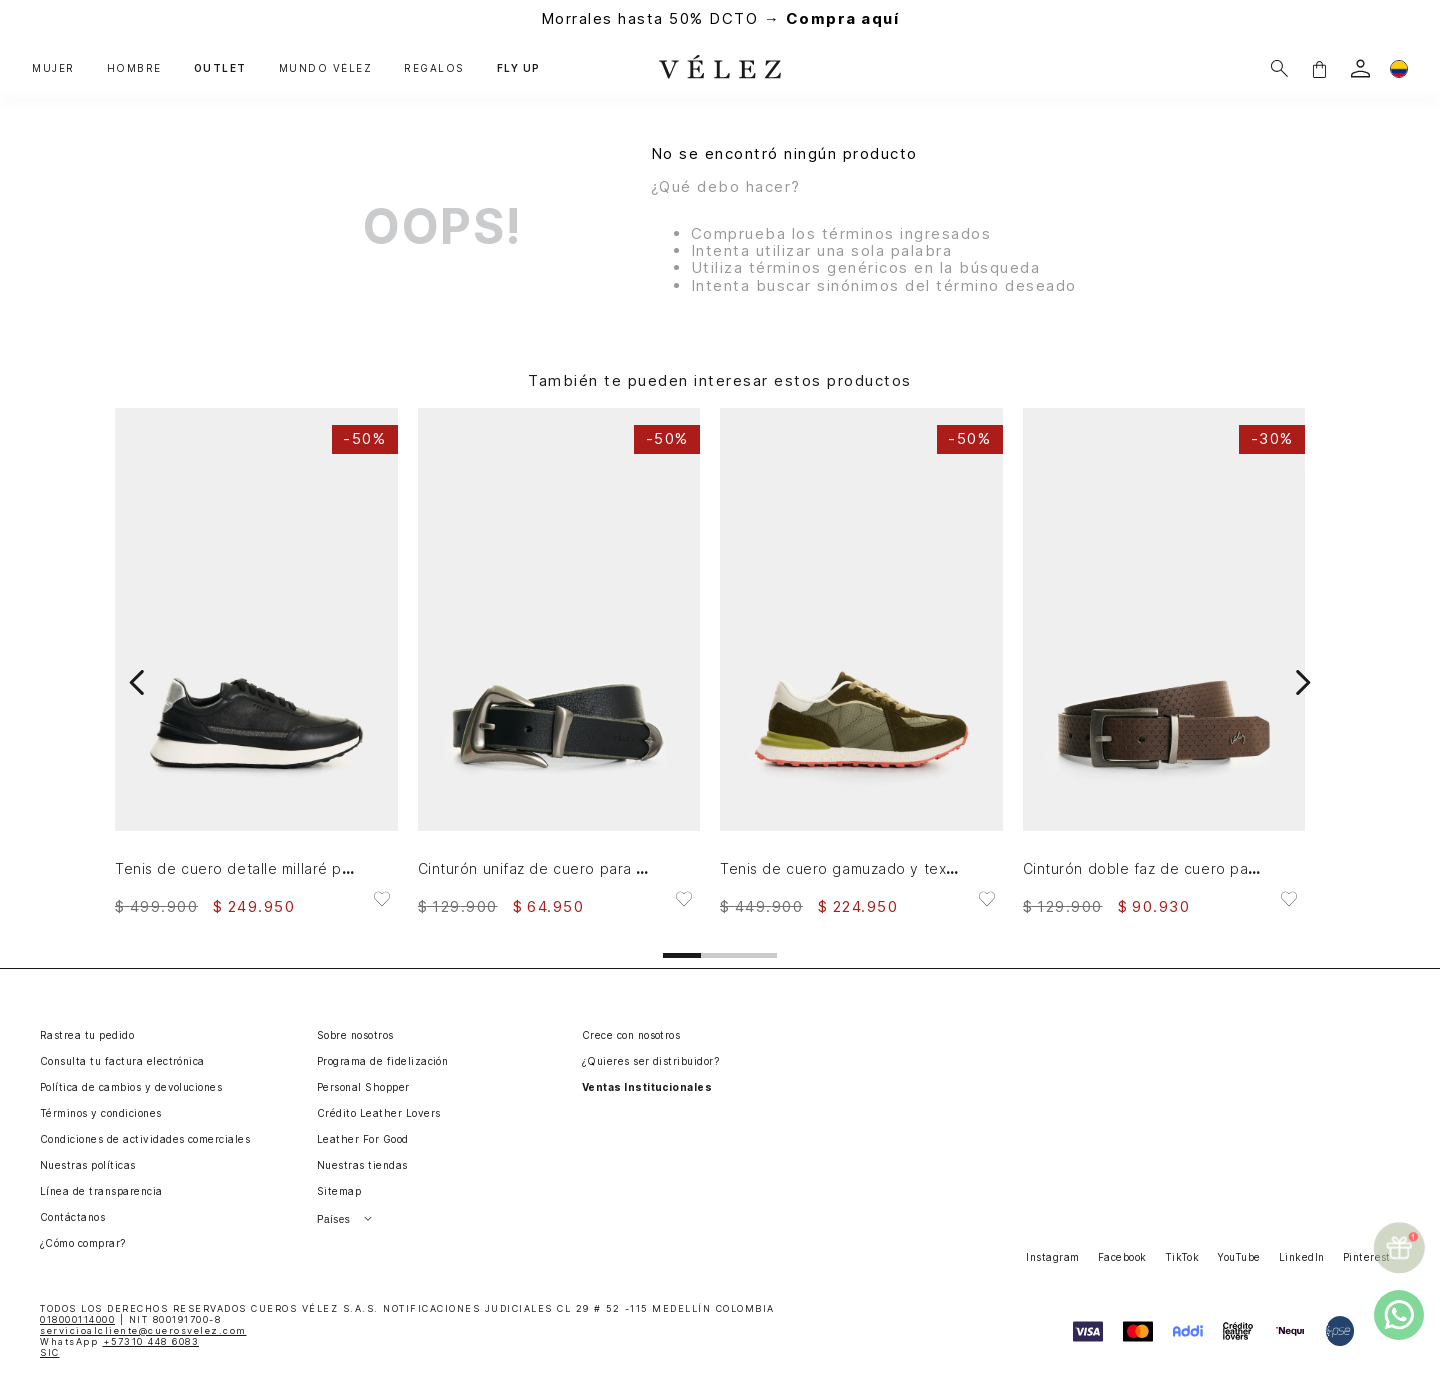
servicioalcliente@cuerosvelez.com (143, 1330)
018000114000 (77, 1319)
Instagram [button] (1052, 1257)
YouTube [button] (1238, 1257)
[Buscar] (1279, 68)
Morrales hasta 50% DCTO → (720, 18)
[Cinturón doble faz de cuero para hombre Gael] (1164, 661)
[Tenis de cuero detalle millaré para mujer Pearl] (256, 661)
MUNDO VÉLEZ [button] (326, 68)
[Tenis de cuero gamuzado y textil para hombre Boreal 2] (861, 661)
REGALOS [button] (434, 68)
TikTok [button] (1182, 1257)
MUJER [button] (53, 68)
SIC (50, 1352)
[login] (1360, 68)
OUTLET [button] (220, 68)
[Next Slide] (1302, 682)
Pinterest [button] (1367, 1257)
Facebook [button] (1122, 1257)
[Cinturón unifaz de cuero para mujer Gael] (559, 661)
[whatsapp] (1399, 1315)
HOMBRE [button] (134, 68)
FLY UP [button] (519, 68)
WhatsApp (119, 1341)
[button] (1319, 68)
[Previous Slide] (137, 682)
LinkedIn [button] (1302, 1257)
